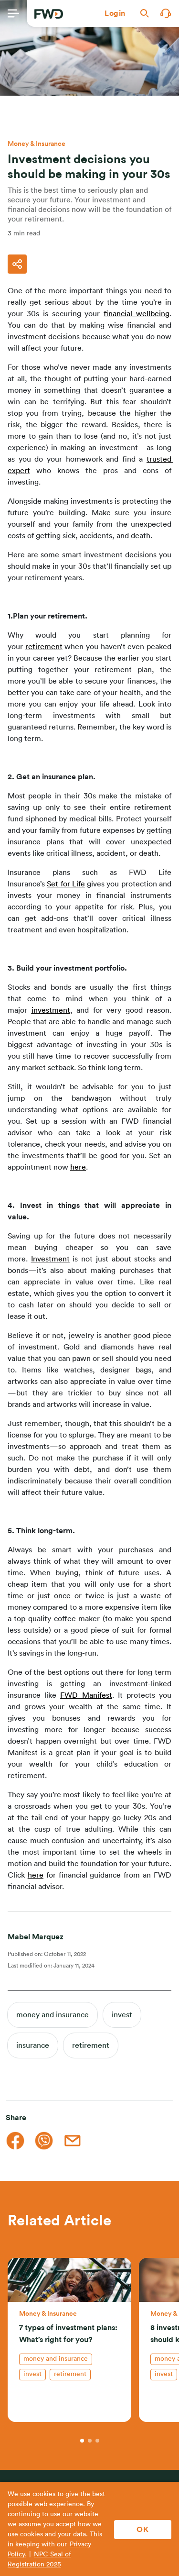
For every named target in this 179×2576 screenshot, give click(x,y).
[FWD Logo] (48, 14)
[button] (115, 13)
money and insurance (52, 2015)
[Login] (115, 13)
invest (122, 2015)
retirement (90, 2045)
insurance (32, 2045)
